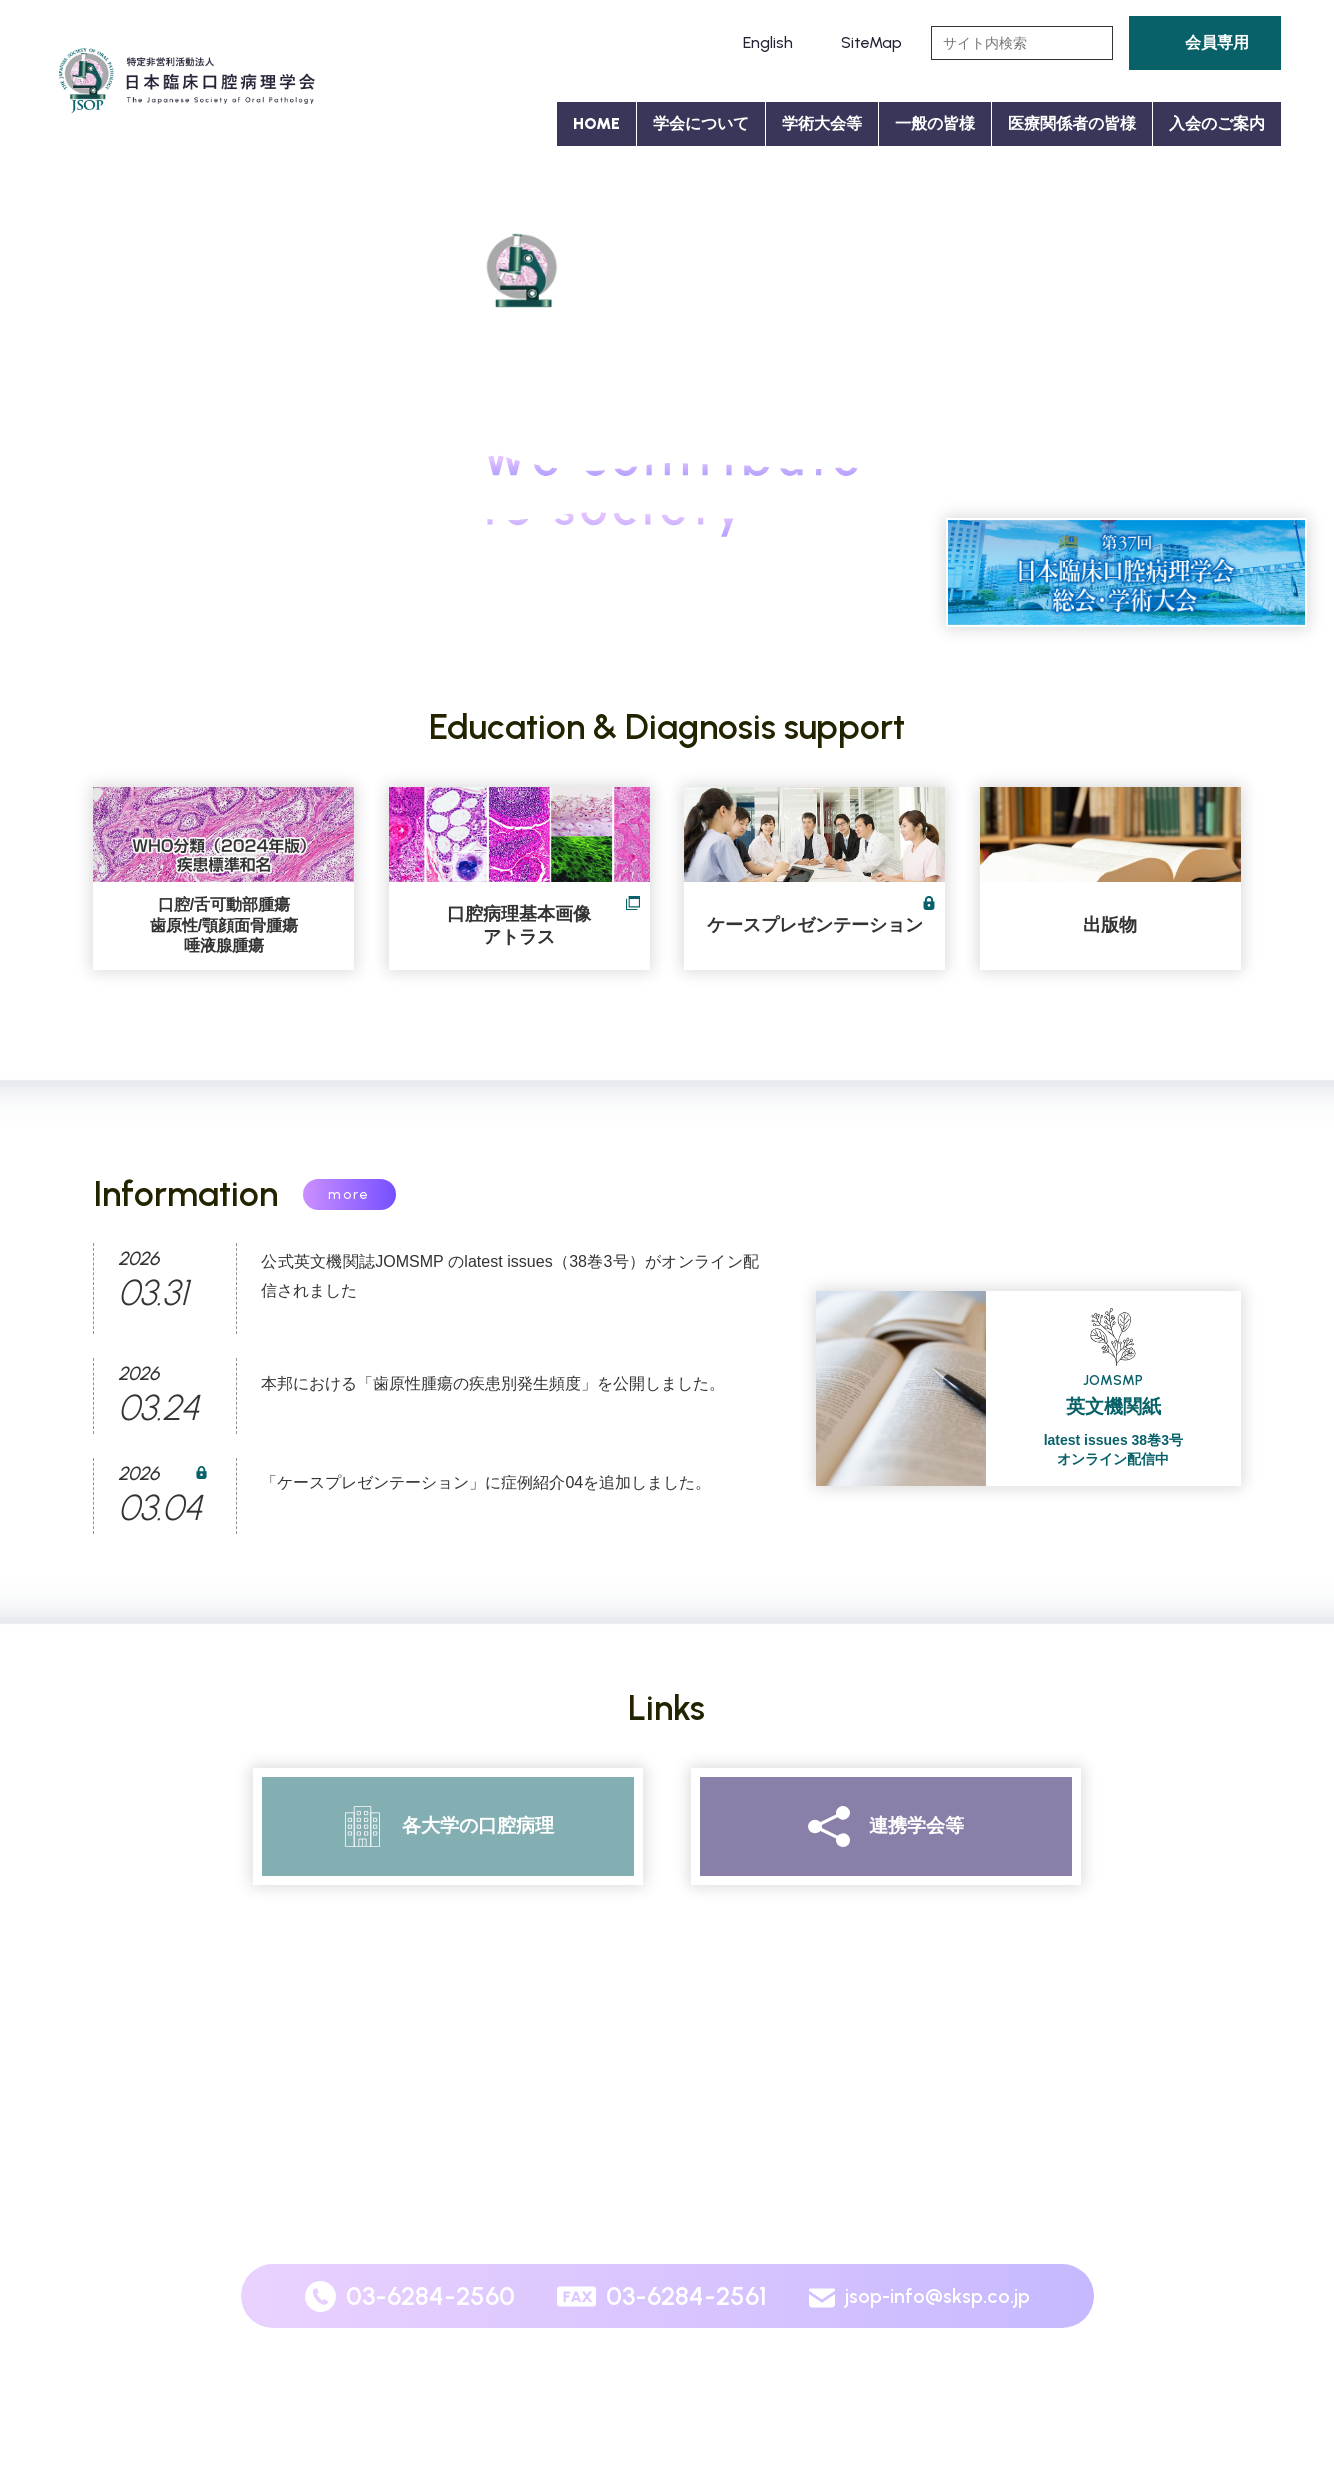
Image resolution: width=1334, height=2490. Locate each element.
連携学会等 (916, 1825)
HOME (596, 123)
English (768, 42)
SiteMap (871, 42)
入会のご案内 (1217, 123)
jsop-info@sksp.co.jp (937, 2296)
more (349, 1194)
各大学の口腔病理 (478, 1825)
